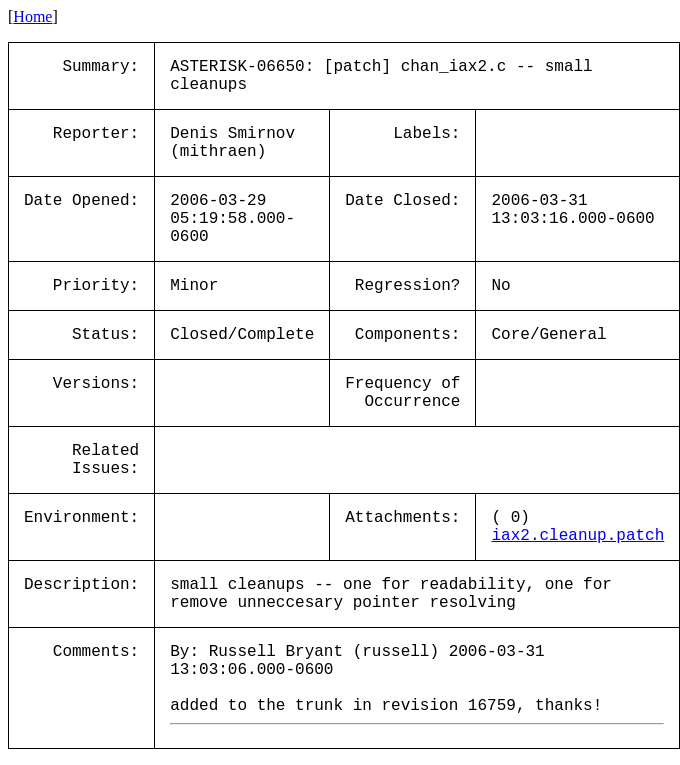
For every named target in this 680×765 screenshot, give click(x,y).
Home (32, 16)
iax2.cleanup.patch (577, 536)
